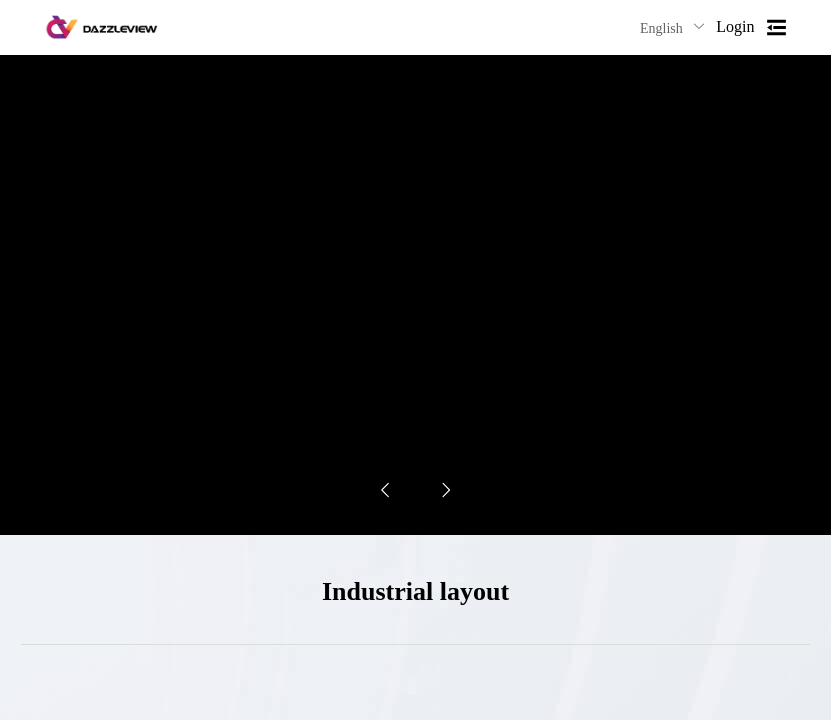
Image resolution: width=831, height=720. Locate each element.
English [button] (673, 27)
